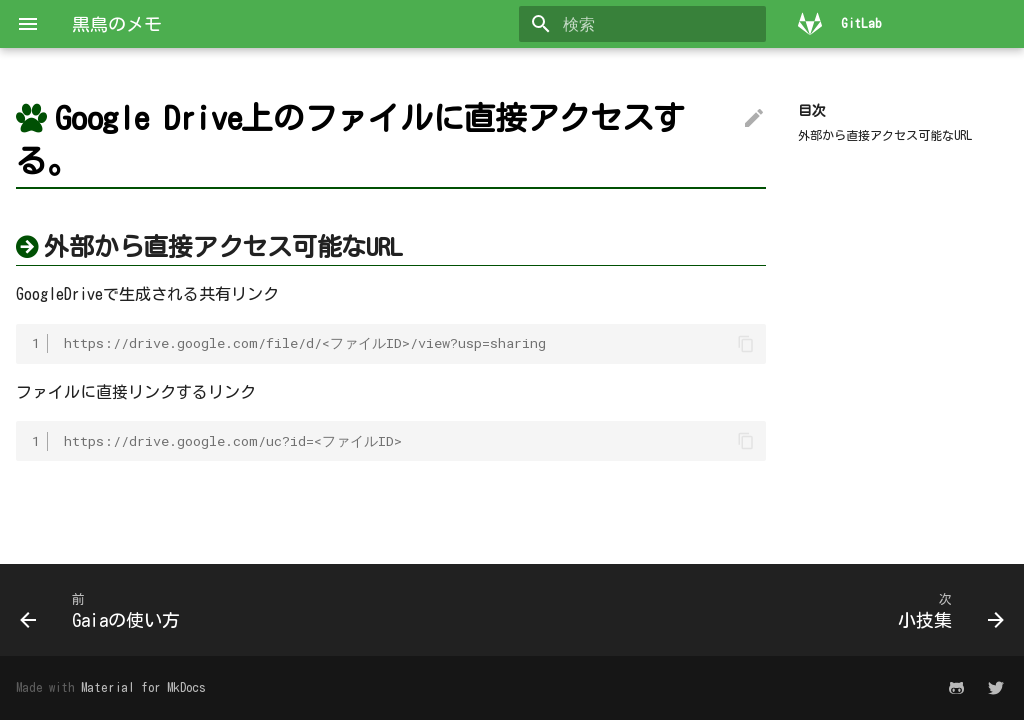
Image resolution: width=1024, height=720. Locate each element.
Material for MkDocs (143, 687)
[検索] (649, 24)
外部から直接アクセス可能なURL (885, 135)
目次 (812, 111)
